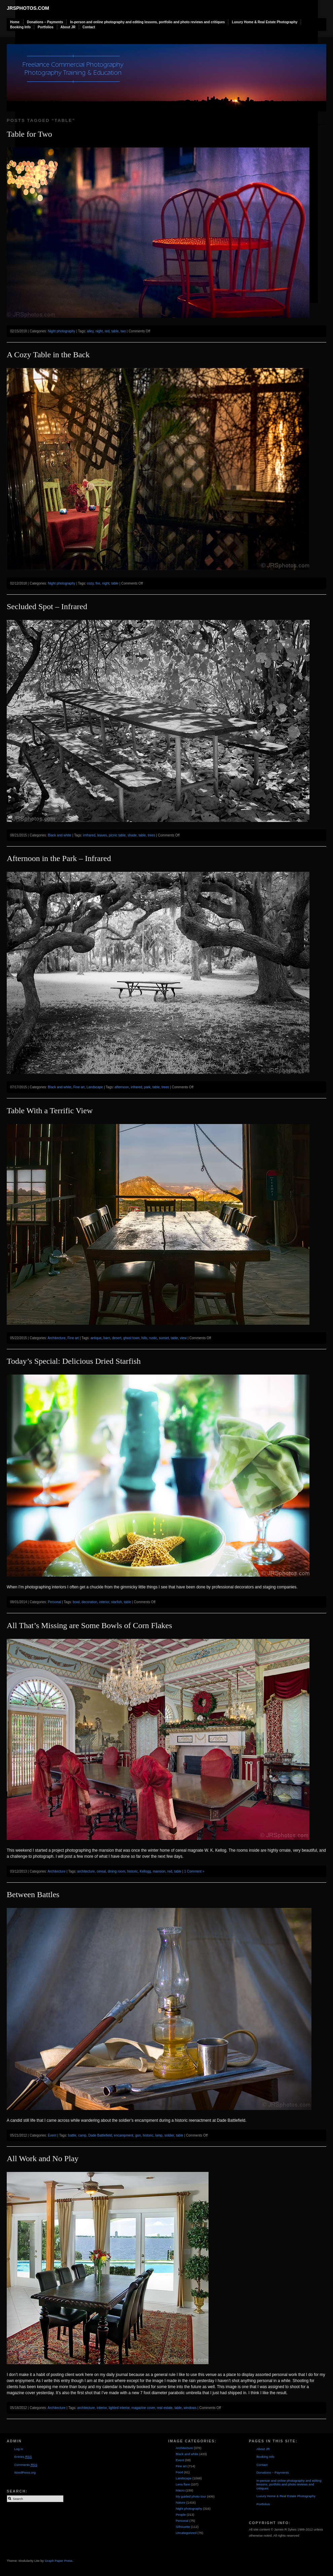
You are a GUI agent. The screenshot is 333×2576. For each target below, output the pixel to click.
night (99, 331)
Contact (88, 27)
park (147, 1087)
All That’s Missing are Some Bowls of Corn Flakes (89, 1625)
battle (72, 2135)
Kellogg (145, 1871)
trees (151, 835)
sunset (164, 1338)
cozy (90, 583)
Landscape (94, 1087)
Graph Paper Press (58, 2561)
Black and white (59, 835)
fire (98, 583)
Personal (54, 1602)
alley (90, 331)
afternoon (122, 1087)
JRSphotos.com (28, 8)
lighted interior (119, 2408)
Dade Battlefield (100, 2135)
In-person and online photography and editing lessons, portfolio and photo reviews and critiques (147, 22)
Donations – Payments (45, 22)
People (181, 2514)
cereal (101, 1871)
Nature (180, 2502)
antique (96, 1338)
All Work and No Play (43, 2158)
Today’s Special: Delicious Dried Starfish (74, 1361)
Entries (23, 2457)
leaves (102, 835)
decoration (89, 1602)
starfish (116, 1602)
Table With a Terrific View (49, 1110)
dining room (116, 1871)
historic (132, 1871)
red (107, 331)
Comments (25, 2465)
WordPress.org (25, 2472)
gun (138, 2135)
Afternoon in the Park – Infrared (59, 858)
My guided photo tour (191, 2496)
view (183, 1338)
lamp (158, 2135)
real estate (165, 2408)
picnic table (117, 835)
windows (190, 2408)
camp (82, 2135)
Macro (180, 2490)
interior (104, 1602)
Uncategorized (186, 2533)
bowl (76, 1602)
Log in (18, 2449)
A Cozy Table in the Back (48, 354)
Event (52, 2135)
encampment (124, 2135)
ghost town (131, 1338)
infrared (136, 1087)
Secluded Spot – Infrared (47, 606)
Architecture (57, 1338)
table (115, 331)
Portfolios (45, 27)
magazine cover (143, 2408)
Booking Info (20, 27)
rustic (153, 1338)
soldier (169, 2135)
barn (106, 1338)
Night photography (61, 331)
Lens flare (183, 2484)
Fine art (79, 1087)
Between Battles (33, 1894)
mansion (159, 1871)
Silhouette (183, 2527)
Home (15, 22)
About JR (68, 27)
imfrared (89, 835)
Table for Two (29, 134)
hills (144, 1338)
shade (132, 835)
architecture (86, 1871)
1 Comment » (194, 1871)
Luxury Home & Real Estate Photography (264, 22)
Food (179, 2472)
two (123, 331)
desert (116, 1338)
